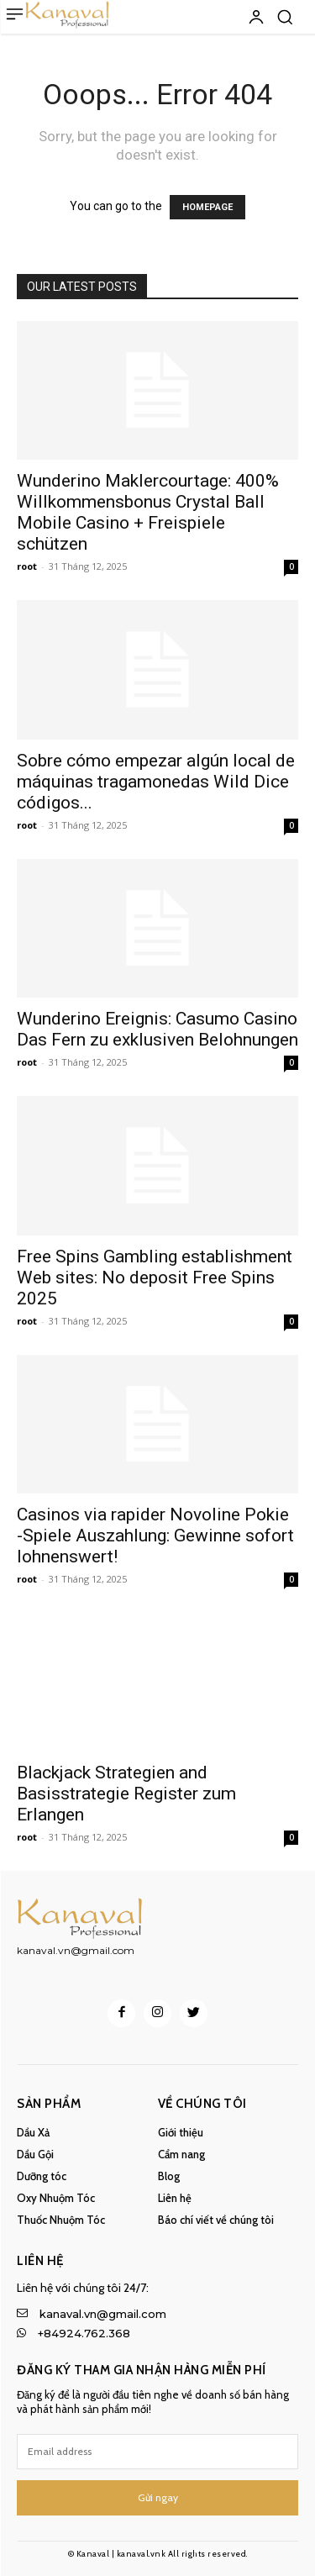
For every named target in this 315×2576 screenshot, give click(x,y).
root (27, 566)
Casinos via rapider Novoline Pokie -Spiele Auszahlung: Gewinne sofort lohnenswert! (155, 1535)
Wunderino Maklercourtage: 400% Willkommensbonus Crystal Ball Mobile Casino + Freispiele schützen (148, 512)
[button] (284, 16)
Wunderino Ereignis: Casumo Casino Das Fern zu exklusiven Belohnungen (157, 1029)
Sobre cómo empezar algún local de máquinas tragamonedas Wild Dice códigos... (156, 782)
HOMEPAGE (207, 207)
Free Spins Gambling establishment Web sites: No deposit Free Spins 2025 (154, 1277)
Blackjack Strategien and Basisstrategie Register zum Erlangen (126, 1793)
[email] (157, 2451)
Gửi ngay (158, 2497)
